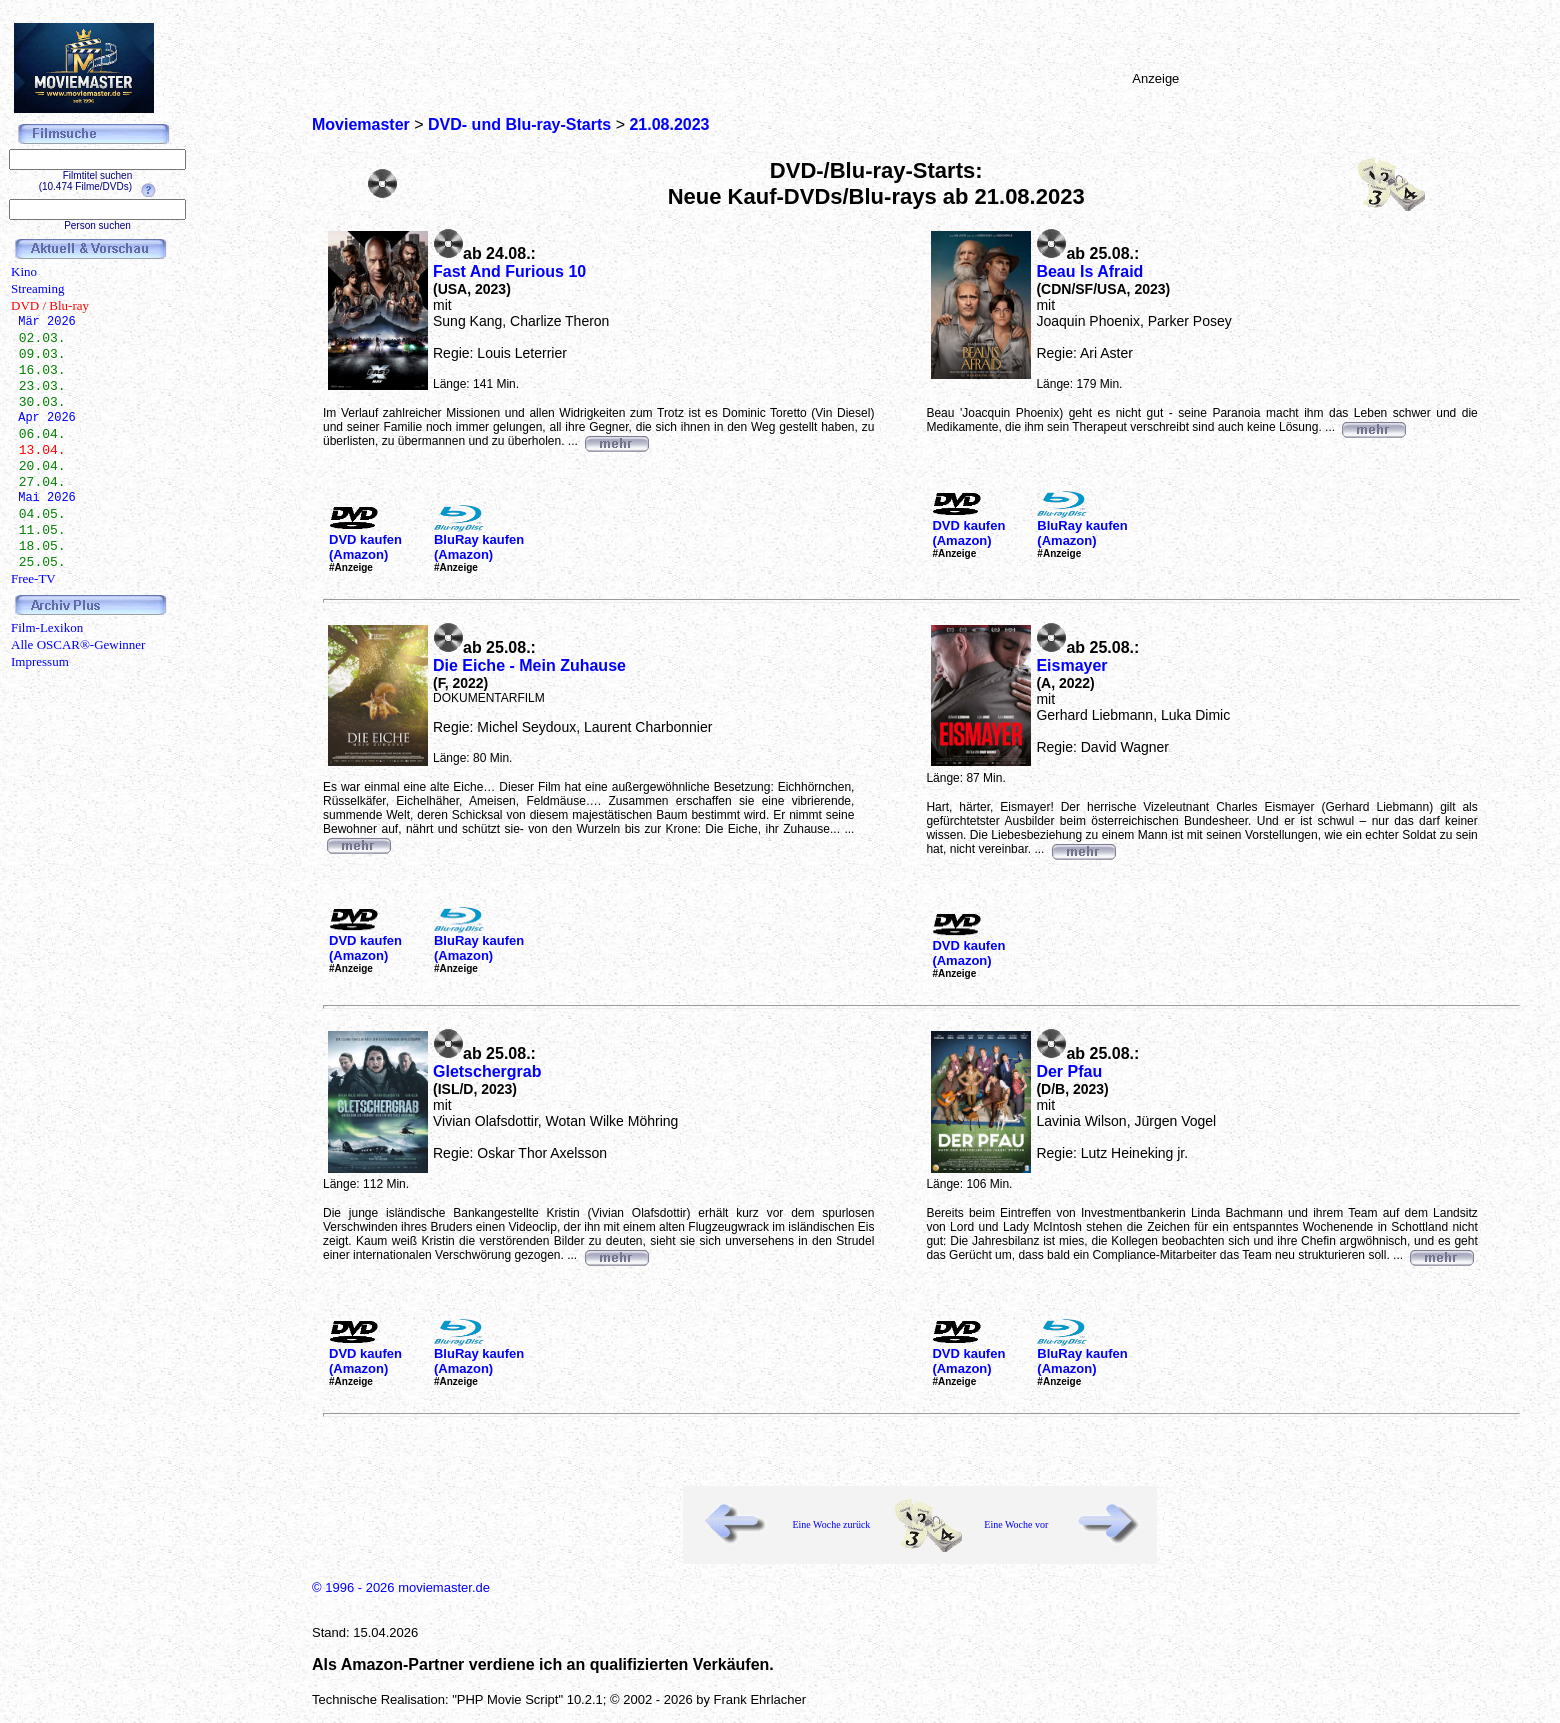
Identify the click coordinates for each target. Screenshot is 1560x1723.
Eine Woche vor (1016, 1524)
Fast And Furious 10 (509, 271)
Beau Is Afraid (1089, 271)
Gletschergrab (487, 1071)
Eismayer (1071, 665)
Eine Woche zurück (831, 1524)
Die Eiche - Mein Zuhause (529, 665)
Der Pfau (1069, 1071)
